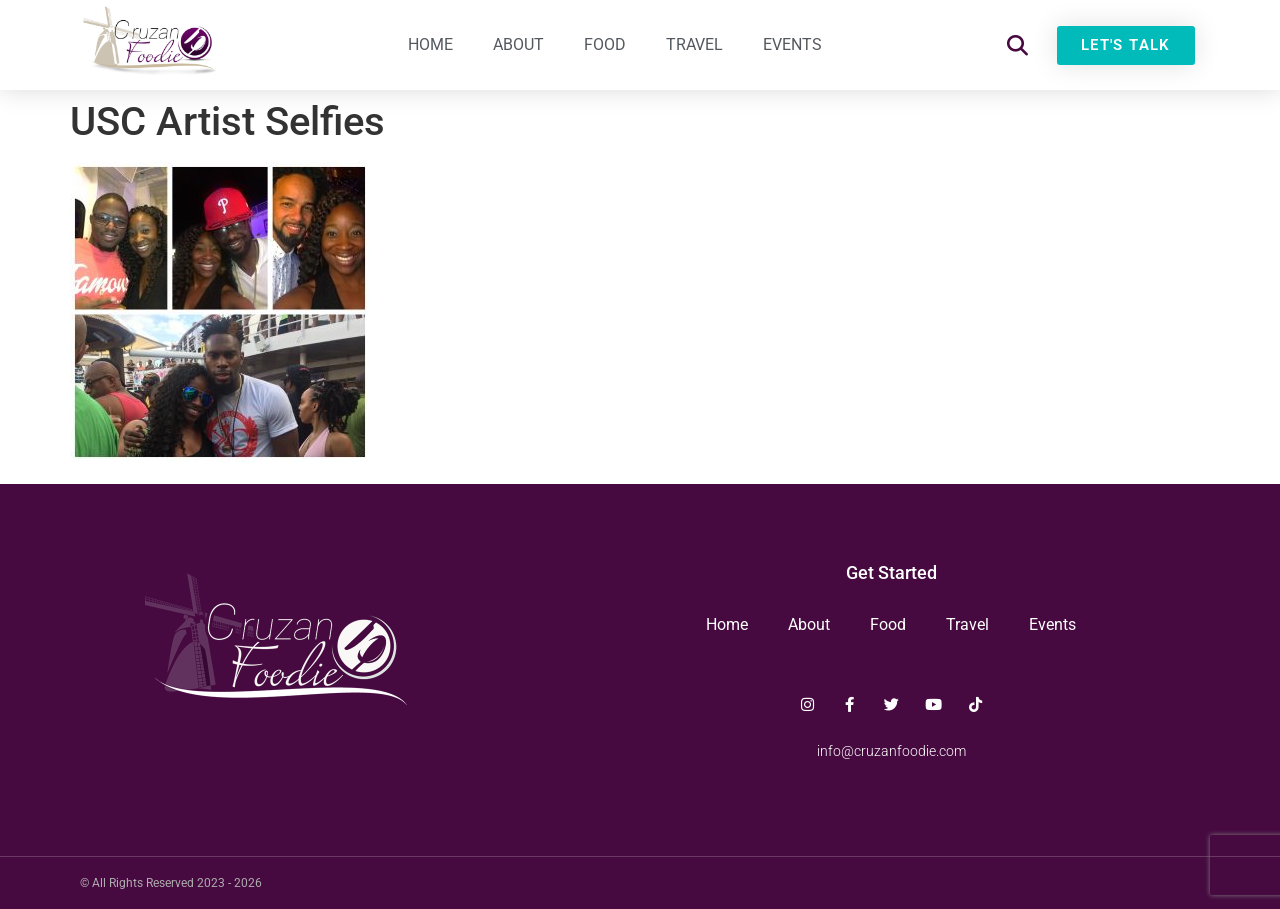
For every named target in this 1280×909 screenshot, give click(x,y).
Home (430, 44)
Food (605, 44)
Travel (694, 44)
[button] (1017, 45)
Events (792, 44)
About (518, 44)
